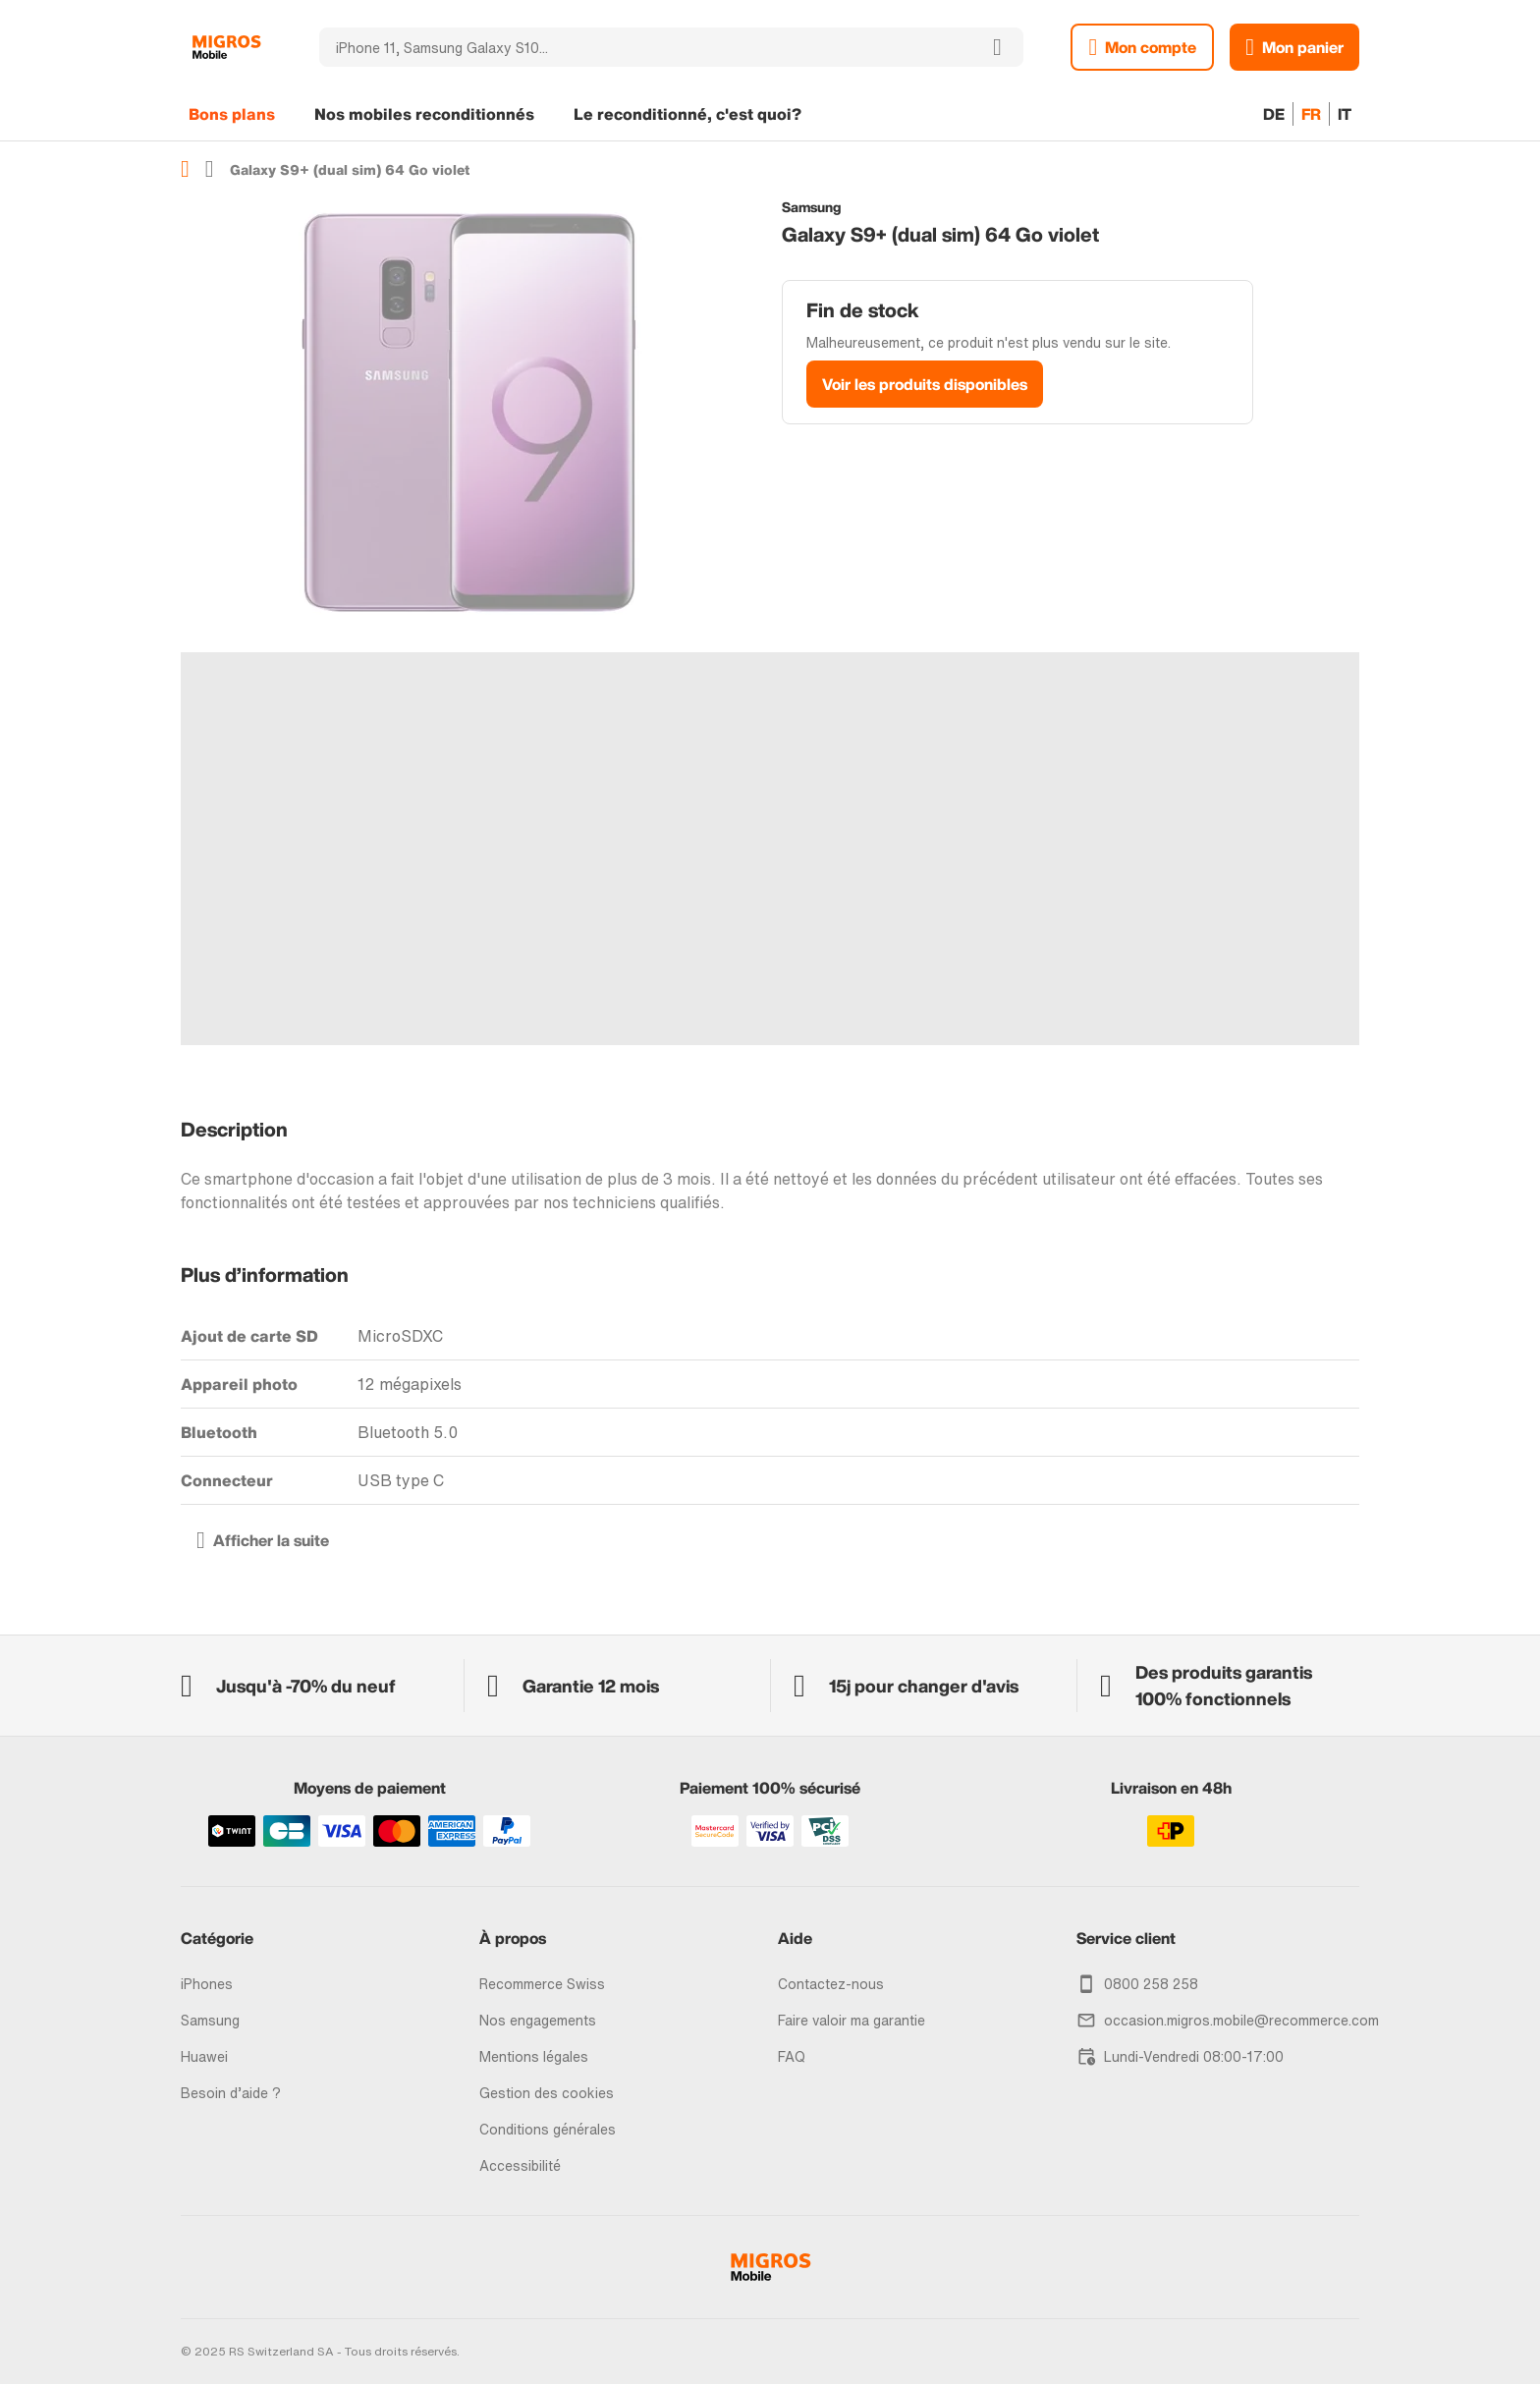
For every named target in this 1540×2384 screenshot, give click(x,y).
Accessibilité (520, 2165)
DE (1274, 114)
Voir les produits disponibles (924, 384)
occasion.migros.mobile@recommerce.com (1241, 2020)
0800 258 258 (1151, 1983)
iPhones (207, 1983)
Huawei (204, 2056)
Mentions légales (533, 2056)
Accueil (185, 169)
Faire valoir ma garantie (851, 2020)
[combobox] (644, 47)
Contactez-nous (831, 1983)
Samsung (210, 2020)
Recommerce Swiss (542, 1983)
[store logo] (226, 47)
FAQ (791, 2056)
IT (1344, 114)
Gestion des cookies (546, 2092)
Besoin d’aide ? (231, 2092)
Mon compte (1150, 47)
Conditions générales (547, 2129)
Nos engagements (537, 2020)
